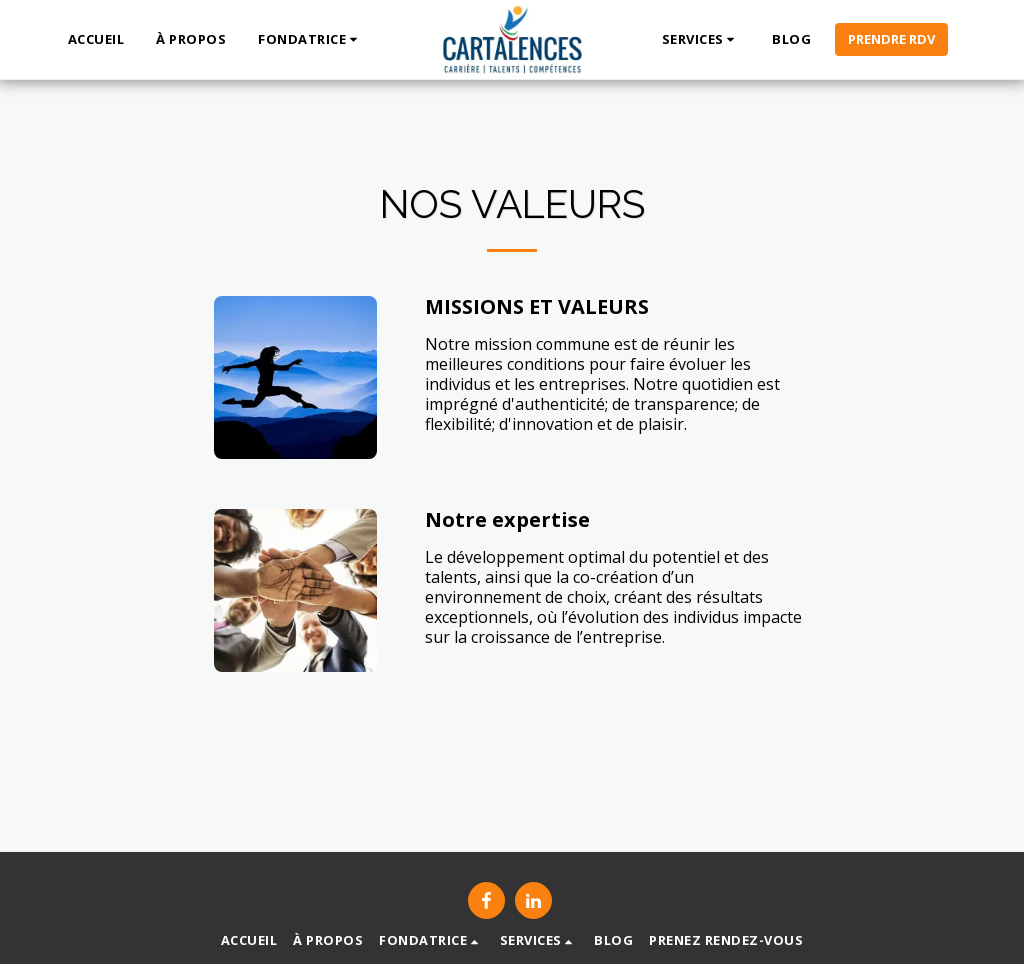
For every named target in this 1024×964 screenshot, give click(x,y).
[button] (310, 40)
